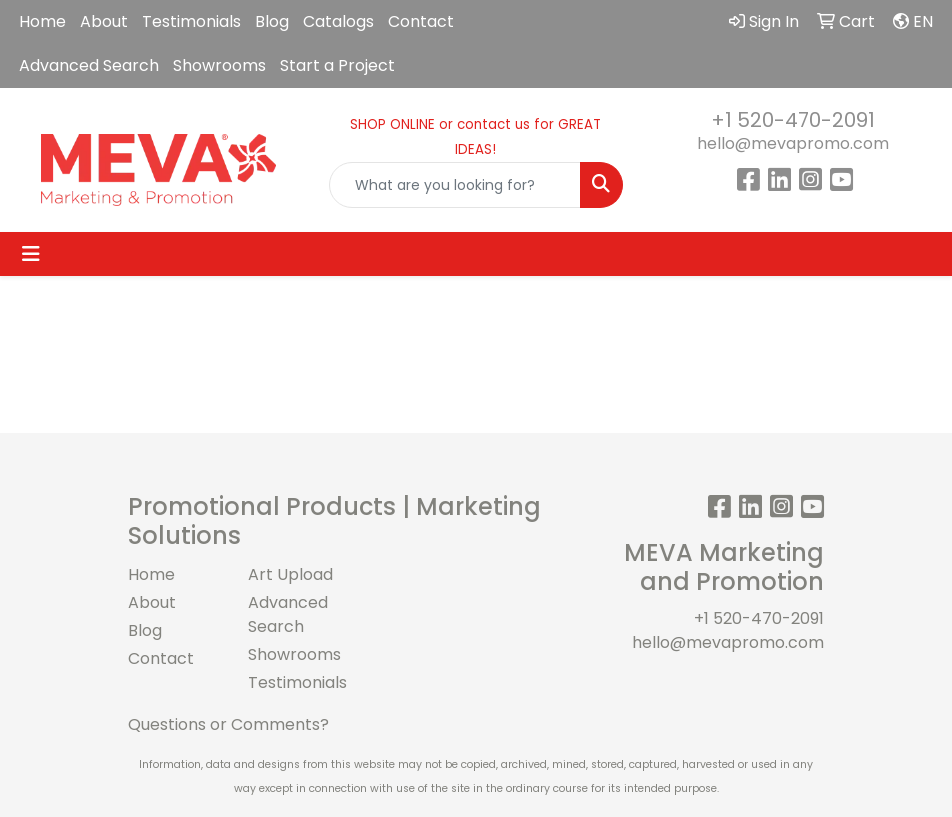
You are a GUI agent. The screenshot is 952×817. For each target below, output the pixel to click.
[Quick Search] (454, 185)
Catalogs (338, 21)
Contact (421, 21)
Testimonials (191, 21)
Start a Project (337, 65)
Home (42, 21)
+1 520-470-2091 (793, 120)
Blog (272, 21)
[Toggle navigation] (31, 254)
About (104, 21)
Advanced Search (89, 65)
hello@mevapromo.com (793, 143)
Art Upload (290, 574)
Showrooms (219, 65)
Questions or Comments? (228, 724)
